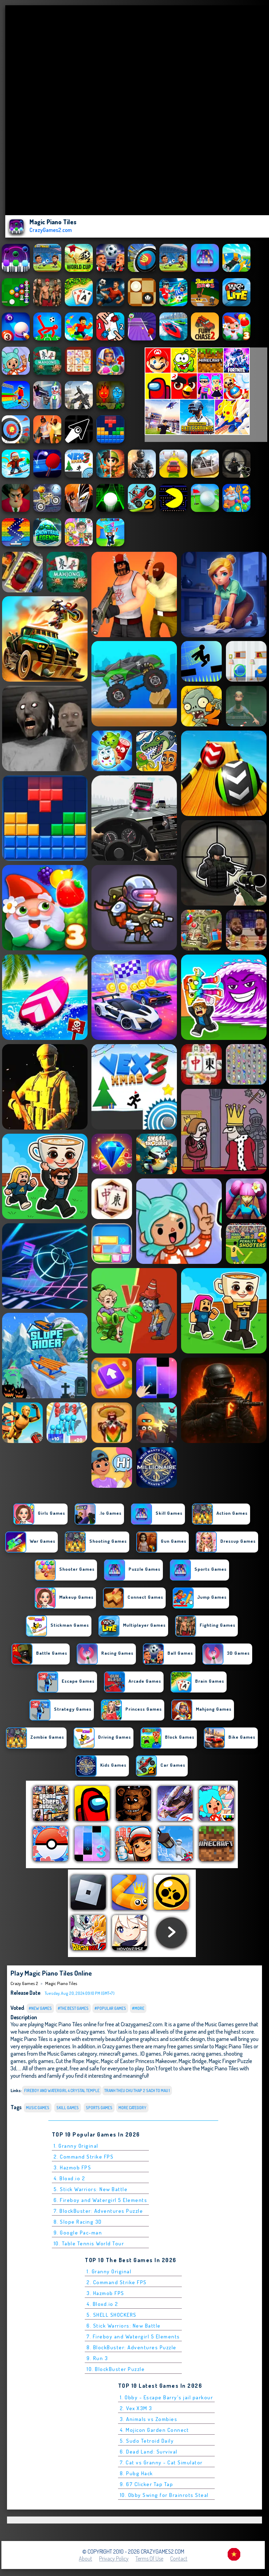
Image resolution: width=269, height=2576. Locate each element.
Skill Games (67, 2107)
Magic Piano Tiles (61, 1983)
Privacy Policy (114, 2558)
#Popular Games (110, 2008)
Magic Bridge (193, 2060)
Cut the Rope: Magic (77, 2060)
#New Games (40, 2008)
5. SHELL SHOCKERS (112, 2314)
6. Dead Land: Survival (149, 2451)
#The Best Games (73, 2008)
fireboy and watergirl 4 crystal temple (61, 2090)
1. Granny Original (76, 2145)
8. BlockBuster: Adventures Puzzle (132, 2347)
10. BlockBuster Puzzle (116, 2369)
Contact (178, 2558)
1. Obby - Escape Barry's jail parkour (166, 2397)
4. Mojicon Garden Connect (154, 2430)
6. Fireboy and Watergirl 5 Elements (100, 2200)
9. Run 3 (97, 2358)
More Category (132, 2107)
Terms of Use (149, 2558)
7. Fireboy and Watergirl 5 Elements (133, 2336)
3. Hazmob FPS (72, 2167)
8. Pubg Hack (136, 2473)
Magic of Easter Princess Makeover (139, 2060)
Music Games (37, 2107)
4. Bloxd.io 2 (69, 2178)
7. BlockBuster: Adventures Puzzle (98, 2211)
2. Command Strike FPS (84, 2156)
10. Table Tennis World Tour (89, 2243)
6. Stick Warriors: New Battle (124, 2325)
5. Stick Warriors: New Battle (91, 2189)
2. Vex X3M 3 (136, 2408)
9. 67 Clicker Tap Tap (146, 2484)
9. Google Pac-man (78, 2232)
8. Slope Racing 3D (78, 2221)
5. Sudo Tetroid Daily (147, 2440)
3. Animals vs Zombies (149, 2419)
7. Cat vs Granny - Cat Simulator (161, 2462)
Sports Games (99, 2107)
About (85, 2558)
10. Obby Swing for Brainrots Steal (164, 2495)
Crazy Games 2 (24, 1983)
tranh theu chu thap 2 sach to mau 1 (137, 2090)
